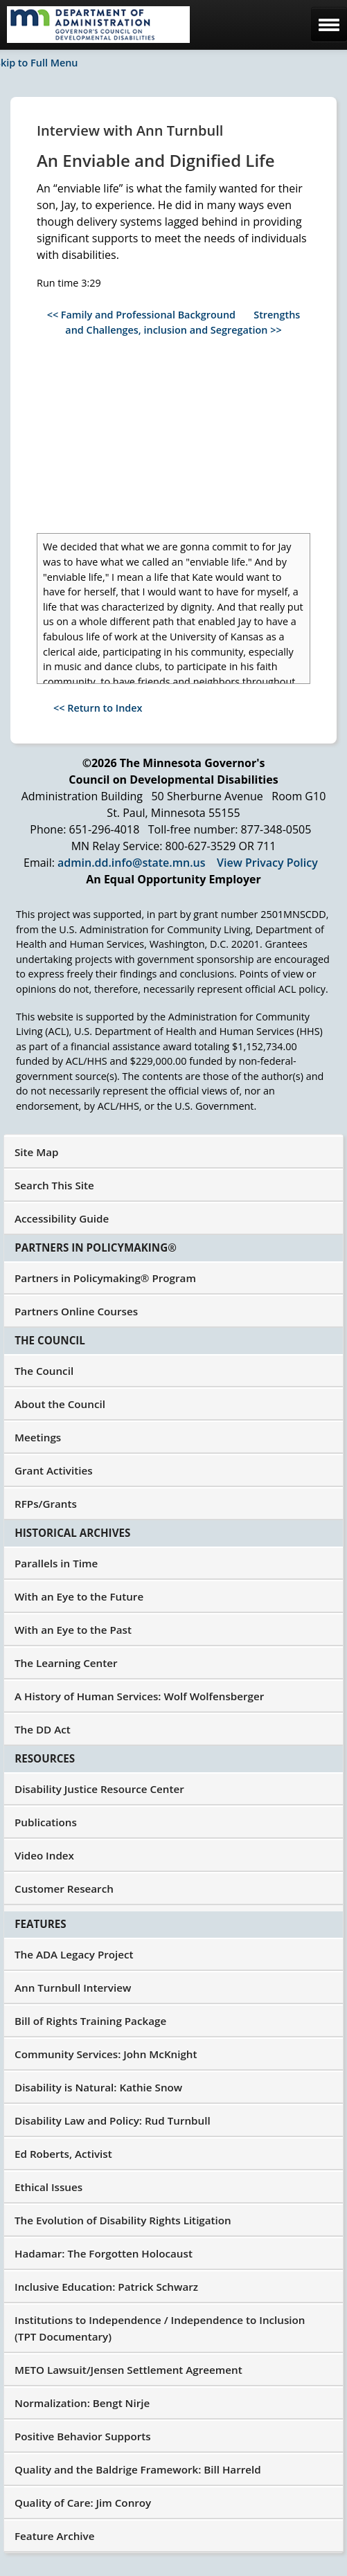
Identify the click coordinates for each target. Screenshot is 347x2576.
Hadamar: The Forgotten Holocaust (104, 2253)
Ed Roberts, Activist (63, 2154)
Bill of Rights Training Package (90, 2021)
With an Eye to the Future (79, 1596)
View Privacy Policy (267, 862)
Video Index (44, 1855)
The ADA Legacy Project (74, 1954)
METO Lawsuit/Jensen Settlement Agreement (128, 2370)
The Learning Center (66, 1663)
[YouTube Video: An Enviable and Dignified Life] (172, 435)
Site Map (37, 1152)
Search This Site (54, 1185)
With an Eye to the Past (73, 1630)
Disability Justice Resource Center (99, 1789)
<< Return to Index (98, 707)
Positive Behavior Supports (83, 2436)
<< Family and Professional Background (141, 314)
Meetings (38, 1437)
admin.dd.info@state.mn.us (131, 862)
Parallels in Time (56, 1563)
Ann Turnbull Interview (73, 1987)
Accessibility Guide (62, 1218)
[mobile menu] (329, 24)
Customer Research (64, 1888)
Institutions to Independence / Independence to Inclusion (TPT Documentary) (160, 2328)
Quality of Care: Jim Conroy (83, 2503)
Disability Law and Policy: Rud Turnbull (113, 2120)
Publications (46, 1822)
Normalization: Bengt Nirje (82, 2403)
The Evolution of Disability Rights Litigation (123, 2220)
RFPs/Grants (46, 1504)
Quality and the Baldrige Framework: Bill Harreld (138, 2469)
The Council (44, 1371)
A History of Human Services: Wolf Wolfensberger (139, 1696)
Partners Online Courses (76, 1311)
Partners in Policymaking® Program (105, 1278)
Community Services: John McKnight (106, 2054)
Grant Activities (54, 1470)
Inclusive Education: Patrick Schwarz (106, 2287)
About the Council (60, 1404)
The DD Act (43, 1729)
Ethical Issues (48, 2187)
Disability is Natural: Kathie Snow (98, 2087)
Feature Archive (54, 2536)
